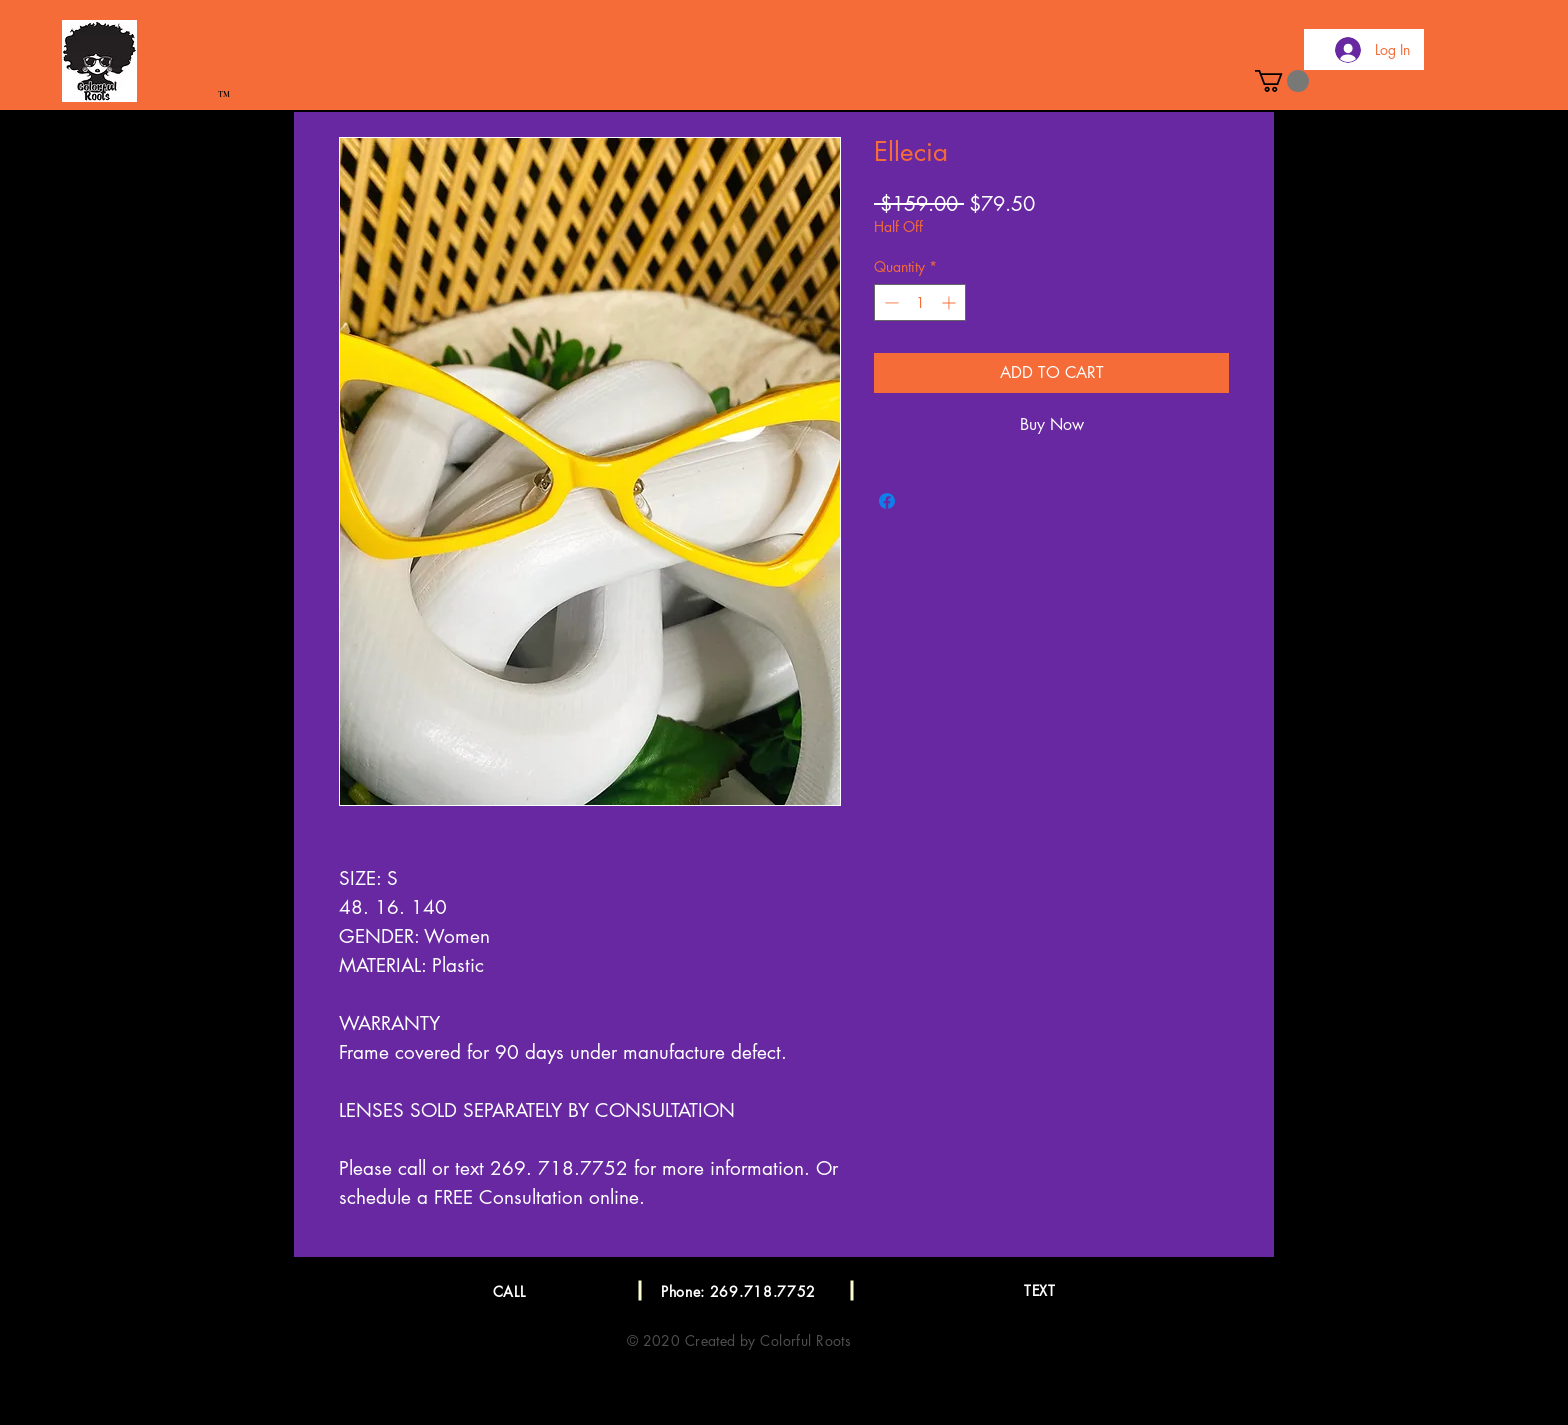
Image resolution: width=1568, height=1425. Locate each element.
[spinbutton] (920, 302)
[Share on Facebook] (887, 501)
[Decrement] (889, 302)
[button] (1282, 81)
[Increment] (950, 302)
